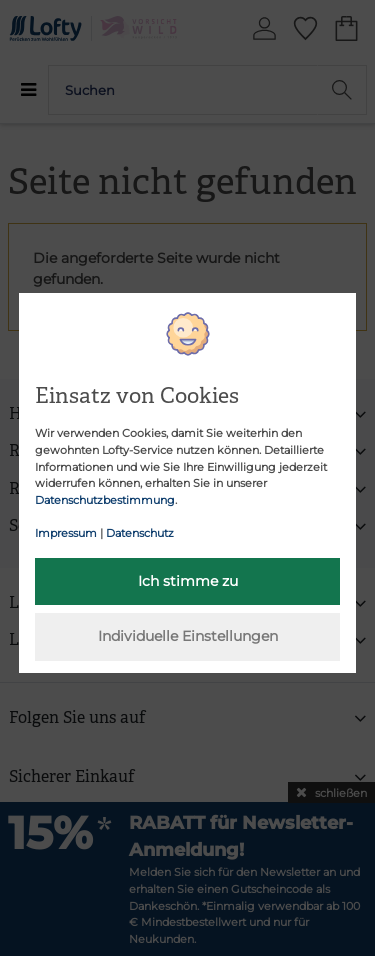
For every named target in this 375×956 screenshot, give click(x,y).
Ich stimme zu (188, 581)
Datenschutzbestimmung (105, 500)
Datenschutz (140, 533)
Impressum (66, 533)
